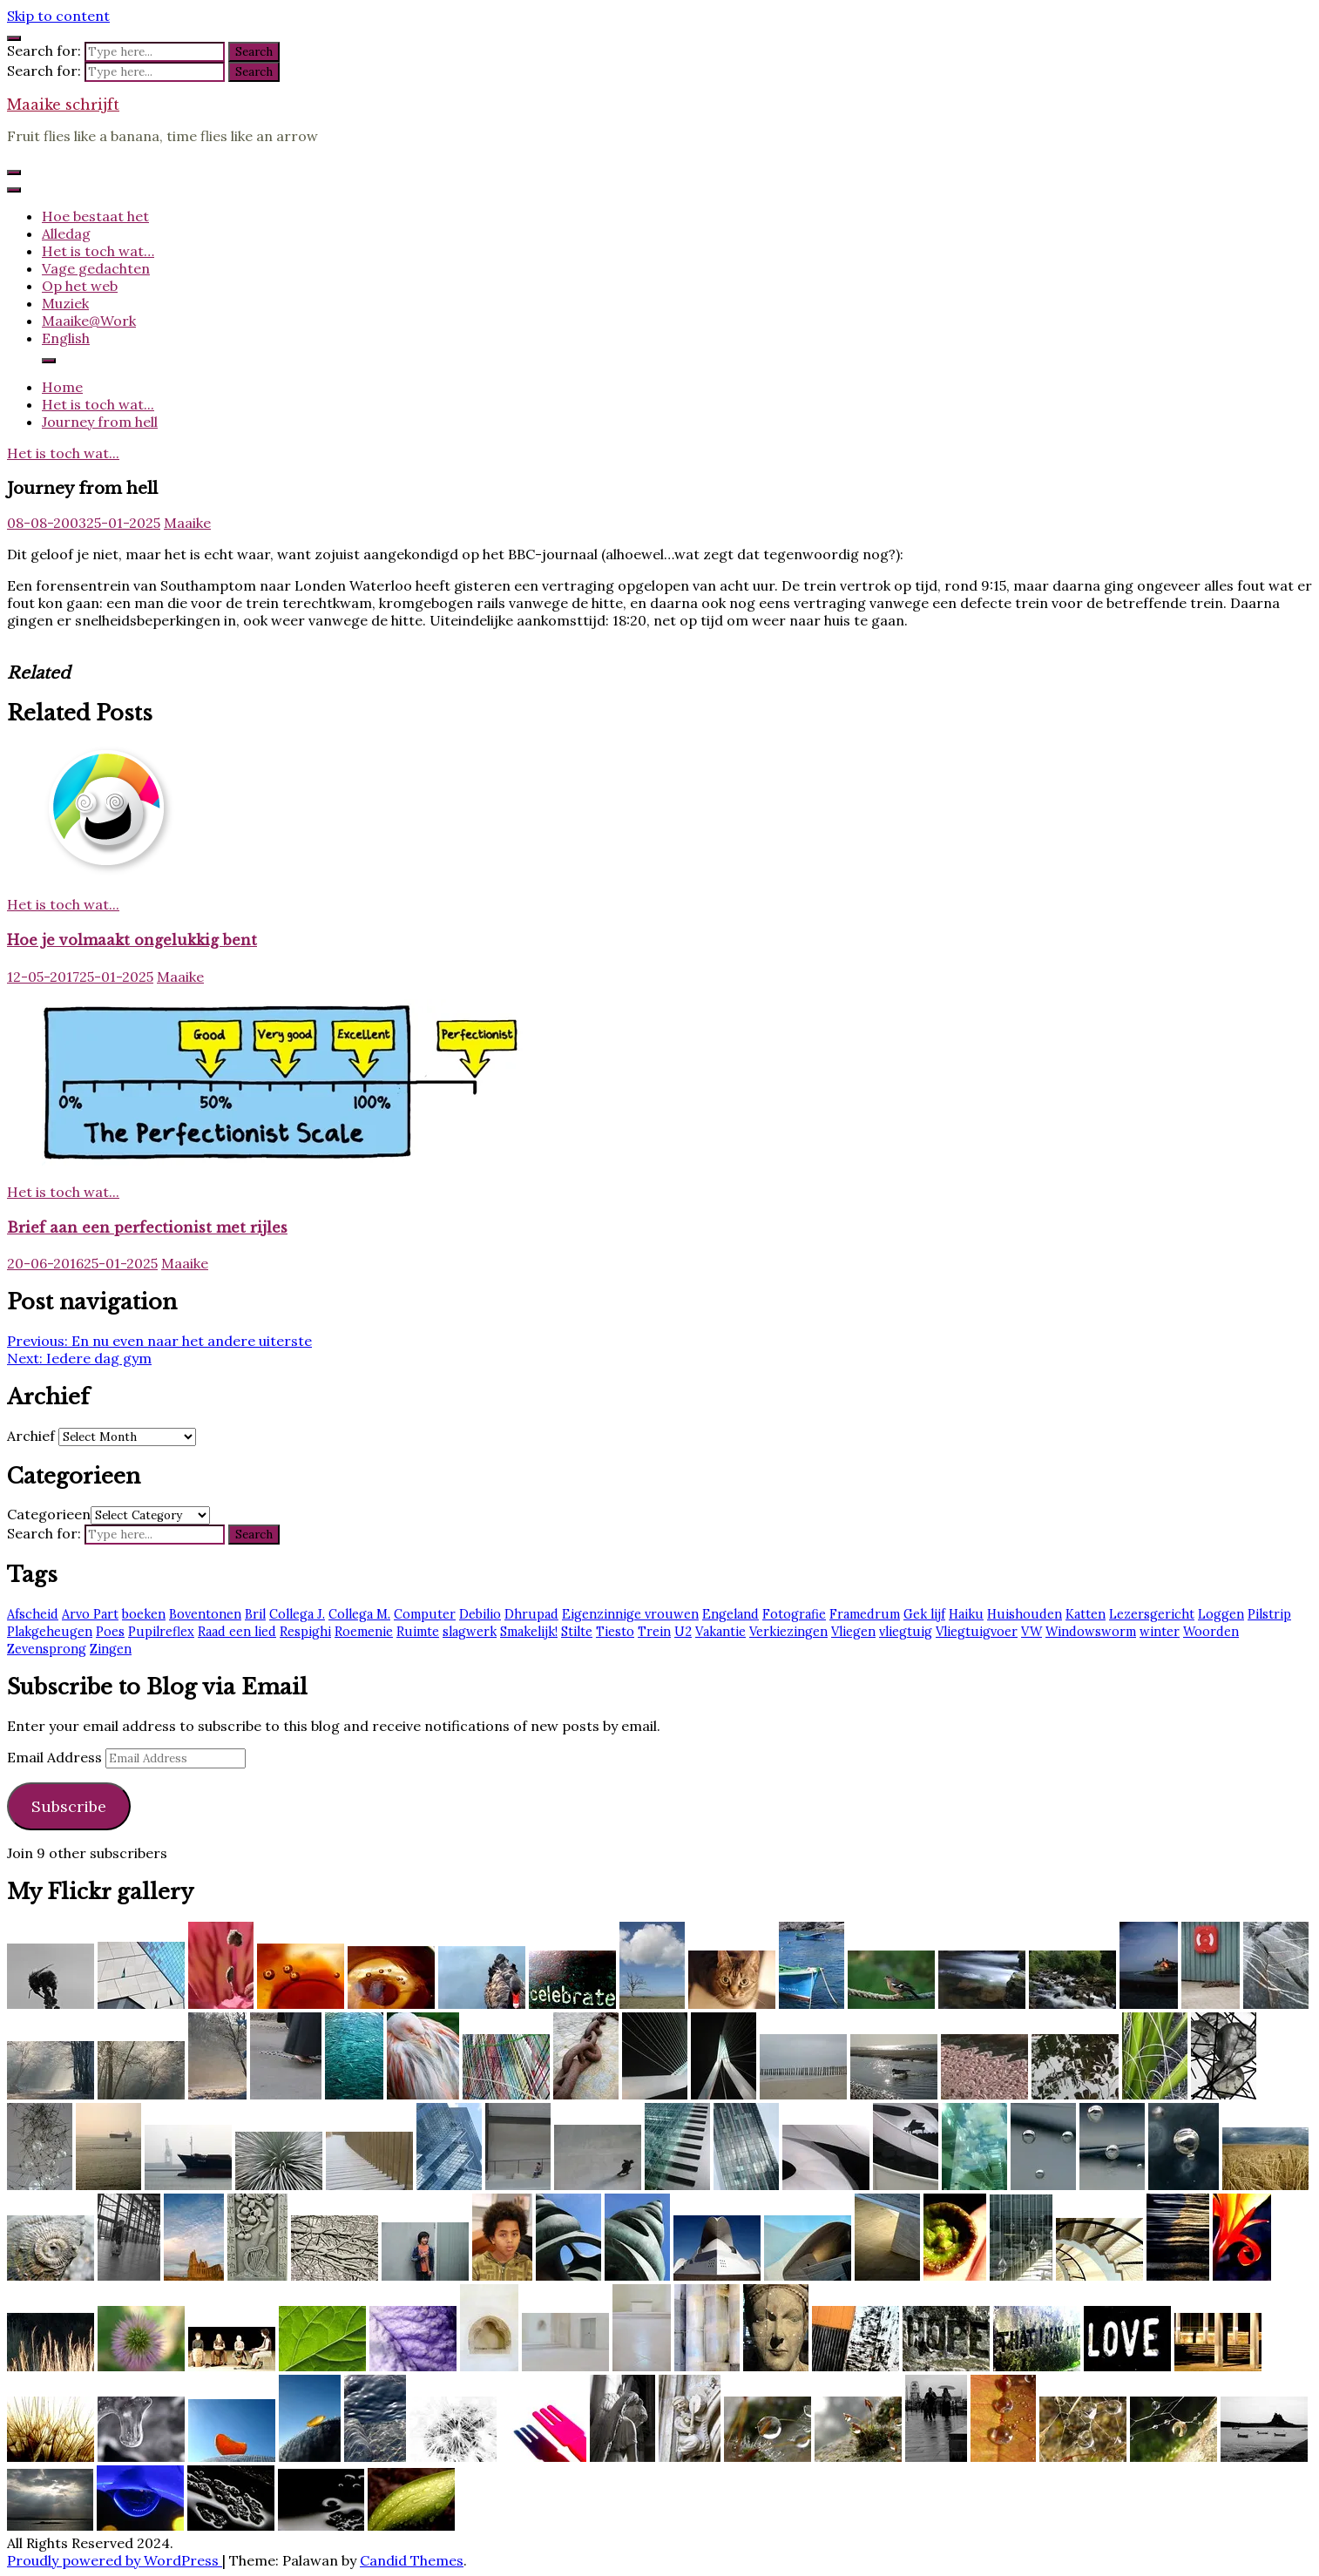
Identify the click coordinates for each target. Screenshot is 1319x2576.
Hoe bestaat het (95, 216)
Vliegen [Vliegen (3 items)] (853, 1632)
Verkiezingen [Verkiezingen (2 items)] (788, 1632)
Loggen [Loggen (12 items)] (1221, 1614)
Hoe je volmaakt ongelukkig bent (132, 940)
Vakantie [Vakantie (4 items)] (720, 1632)
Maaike (187, 522)
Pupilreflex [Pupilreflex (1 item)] (161, 1632)
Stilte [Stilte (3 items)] (576, 1632)
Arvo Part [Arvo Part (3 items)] (90, 1614)
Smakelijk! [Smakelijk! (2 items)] (529, 1632)
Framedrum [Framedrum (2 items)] (864, 1614)
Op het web (80, 285)
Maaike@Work (89, 320)
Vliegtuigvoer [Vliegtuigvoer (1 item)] (977, 1632)
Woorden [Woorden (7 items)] (1211, 1632)
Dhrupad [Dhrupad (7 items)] (531, 1614)
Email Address (56, 1757)
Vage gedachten (96, 268)
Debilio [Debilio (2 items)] (480, 1614)
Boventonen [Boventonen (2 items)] (205, 1614)
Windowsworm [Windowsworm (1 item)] (1090, 1632)
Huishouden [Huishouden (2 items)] (1024, 1614)
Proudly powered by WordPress (114, 2560)
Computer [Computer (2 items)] (425, 1614)
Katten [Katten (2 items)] (1085, 1614)
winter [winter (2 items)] (1160, 1632)
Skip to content (58, 15)
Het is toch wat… (98, 251)
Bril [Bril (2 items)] (255, 1614)
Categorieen (49, 1514)
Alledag (66, 233)
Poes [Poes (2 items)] (110, 1632)
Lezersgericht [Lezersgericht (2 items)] (1151, 1614)
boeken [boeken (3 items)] (144, 1614)
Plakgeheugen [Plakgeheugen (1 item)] (49, 1632)
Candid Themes (411, 2560)
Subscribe (68, 1806)
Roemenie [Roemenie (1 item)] (364, 1632)
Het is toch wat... (63, 453)
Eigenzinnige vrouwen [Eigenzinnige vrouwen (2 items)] (630, 1614)
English (66, 338)
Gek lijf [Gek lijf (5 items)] (924, 1614)
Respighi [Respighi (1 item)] (305, 1632)
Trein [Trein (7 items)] (654, 1632)
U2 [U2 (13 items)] (683, 1632)
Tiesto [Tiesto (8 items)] (615, 1632)
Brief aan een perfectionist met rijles (147, 1227)
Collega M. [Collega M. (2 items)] (359, 1614)
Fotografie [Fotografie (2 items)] (794, 1614)
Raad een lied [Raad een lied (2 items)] (237, 1632)
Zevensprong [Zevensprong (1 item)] (46, 1649)
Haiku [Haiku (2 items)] (966, 1614)
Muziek (65, 303)
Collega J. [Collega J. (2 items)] (297, 1614)
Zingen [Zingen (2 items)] (111, 1649)
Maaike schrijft (63, 104)
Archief (31, 1435)
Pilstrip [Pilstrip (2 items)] (1269, 1614)
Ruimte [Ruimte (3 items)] (417, 1632)
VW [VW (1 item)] (1031, 1632)
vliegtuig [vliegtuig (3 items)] (905, 1632)
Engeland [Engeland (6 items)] (730, 1614)
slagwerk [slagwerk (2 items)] (470, 1632)
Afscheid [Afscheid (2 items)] (32, 1614)
